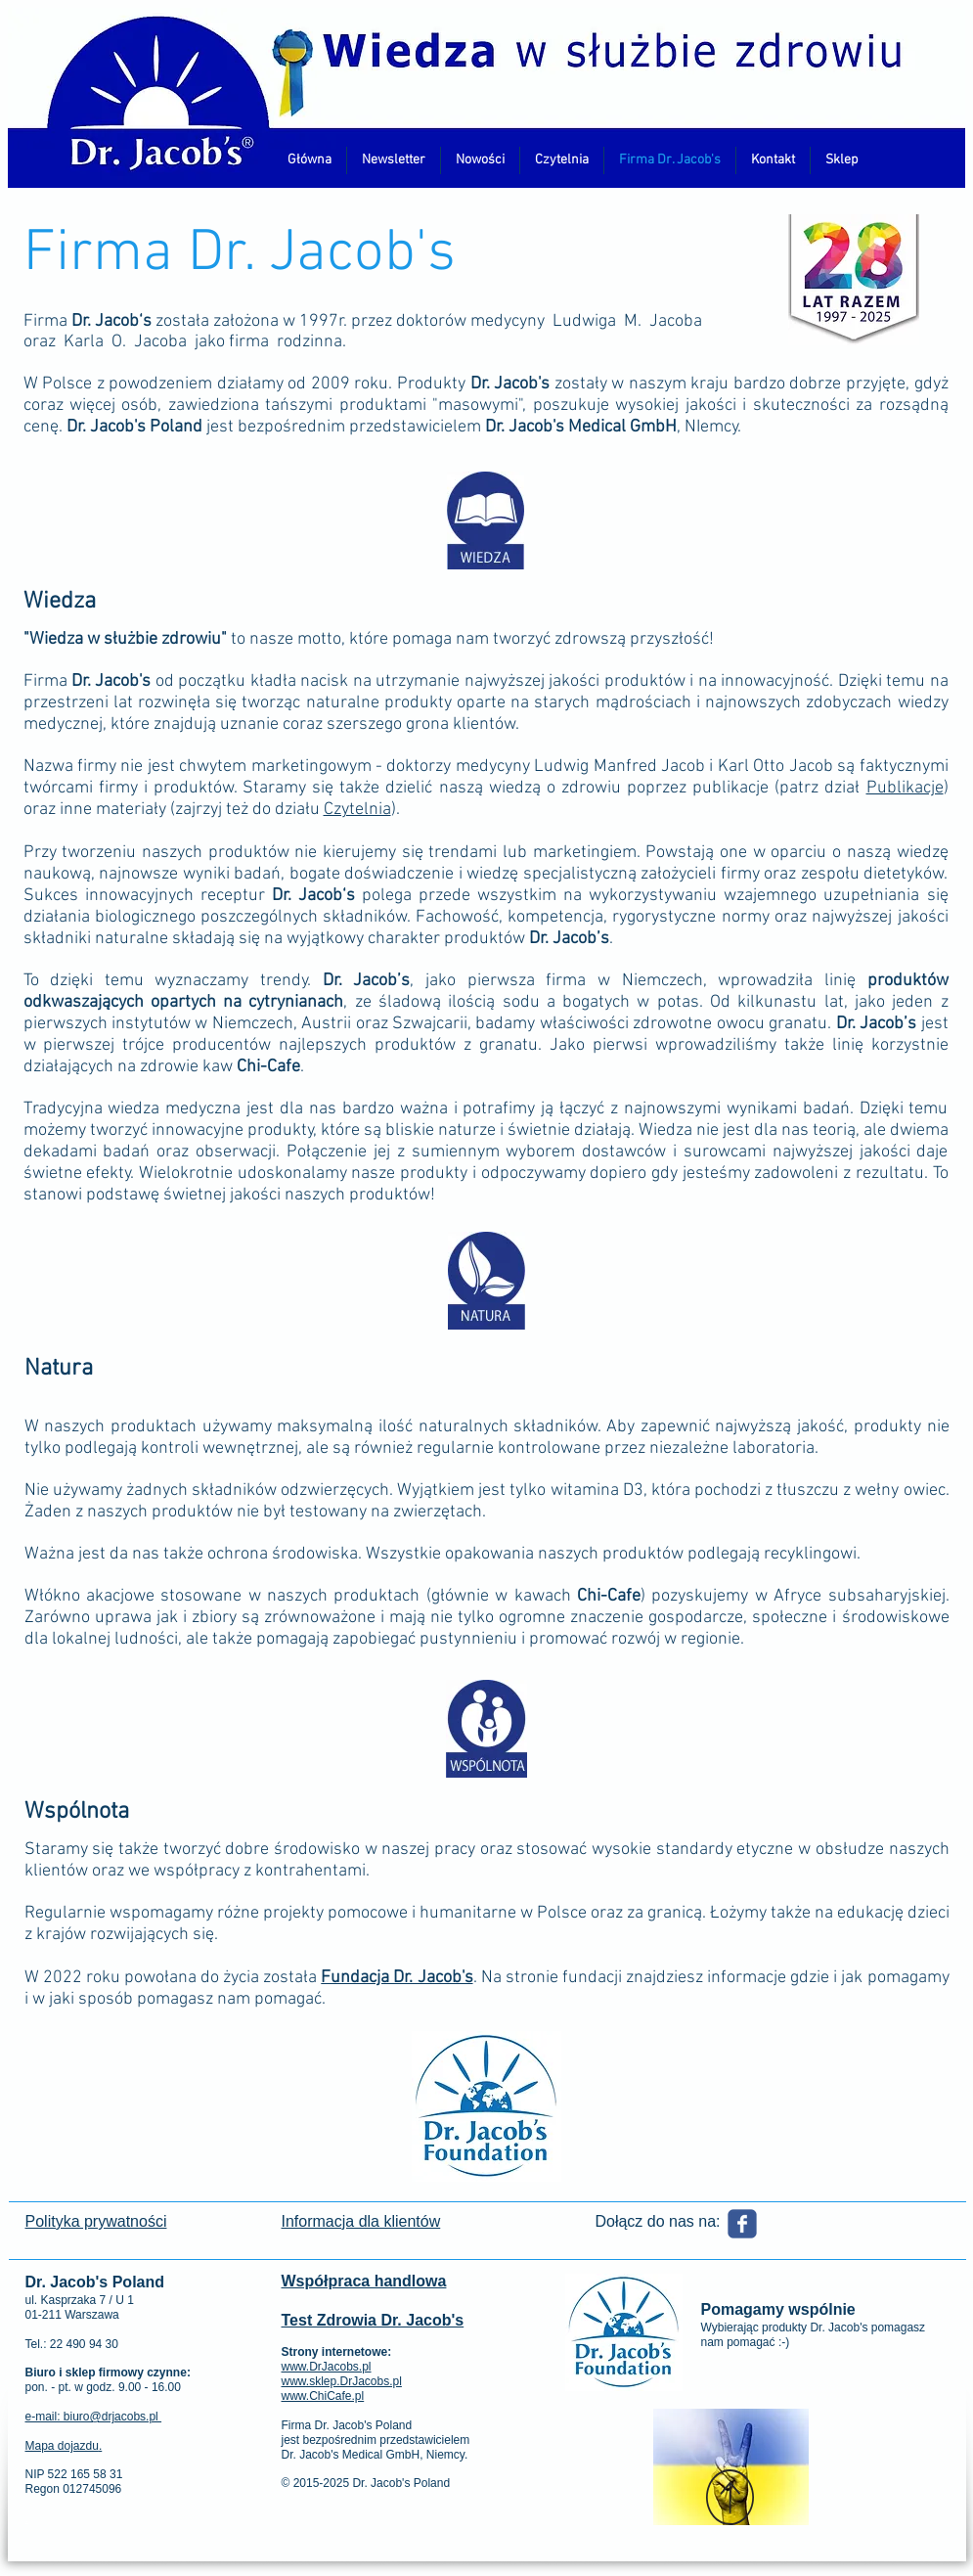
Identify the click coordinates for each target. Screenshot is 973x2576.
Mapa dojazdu (62, 2446)
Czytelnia (357, 809)
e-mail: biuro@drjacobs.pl (93, 2416)
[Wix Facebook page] (742, 2223)
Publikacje (905, 788)
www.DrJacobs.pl (327, 2366)
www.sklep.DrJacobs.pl (342, 2381)
